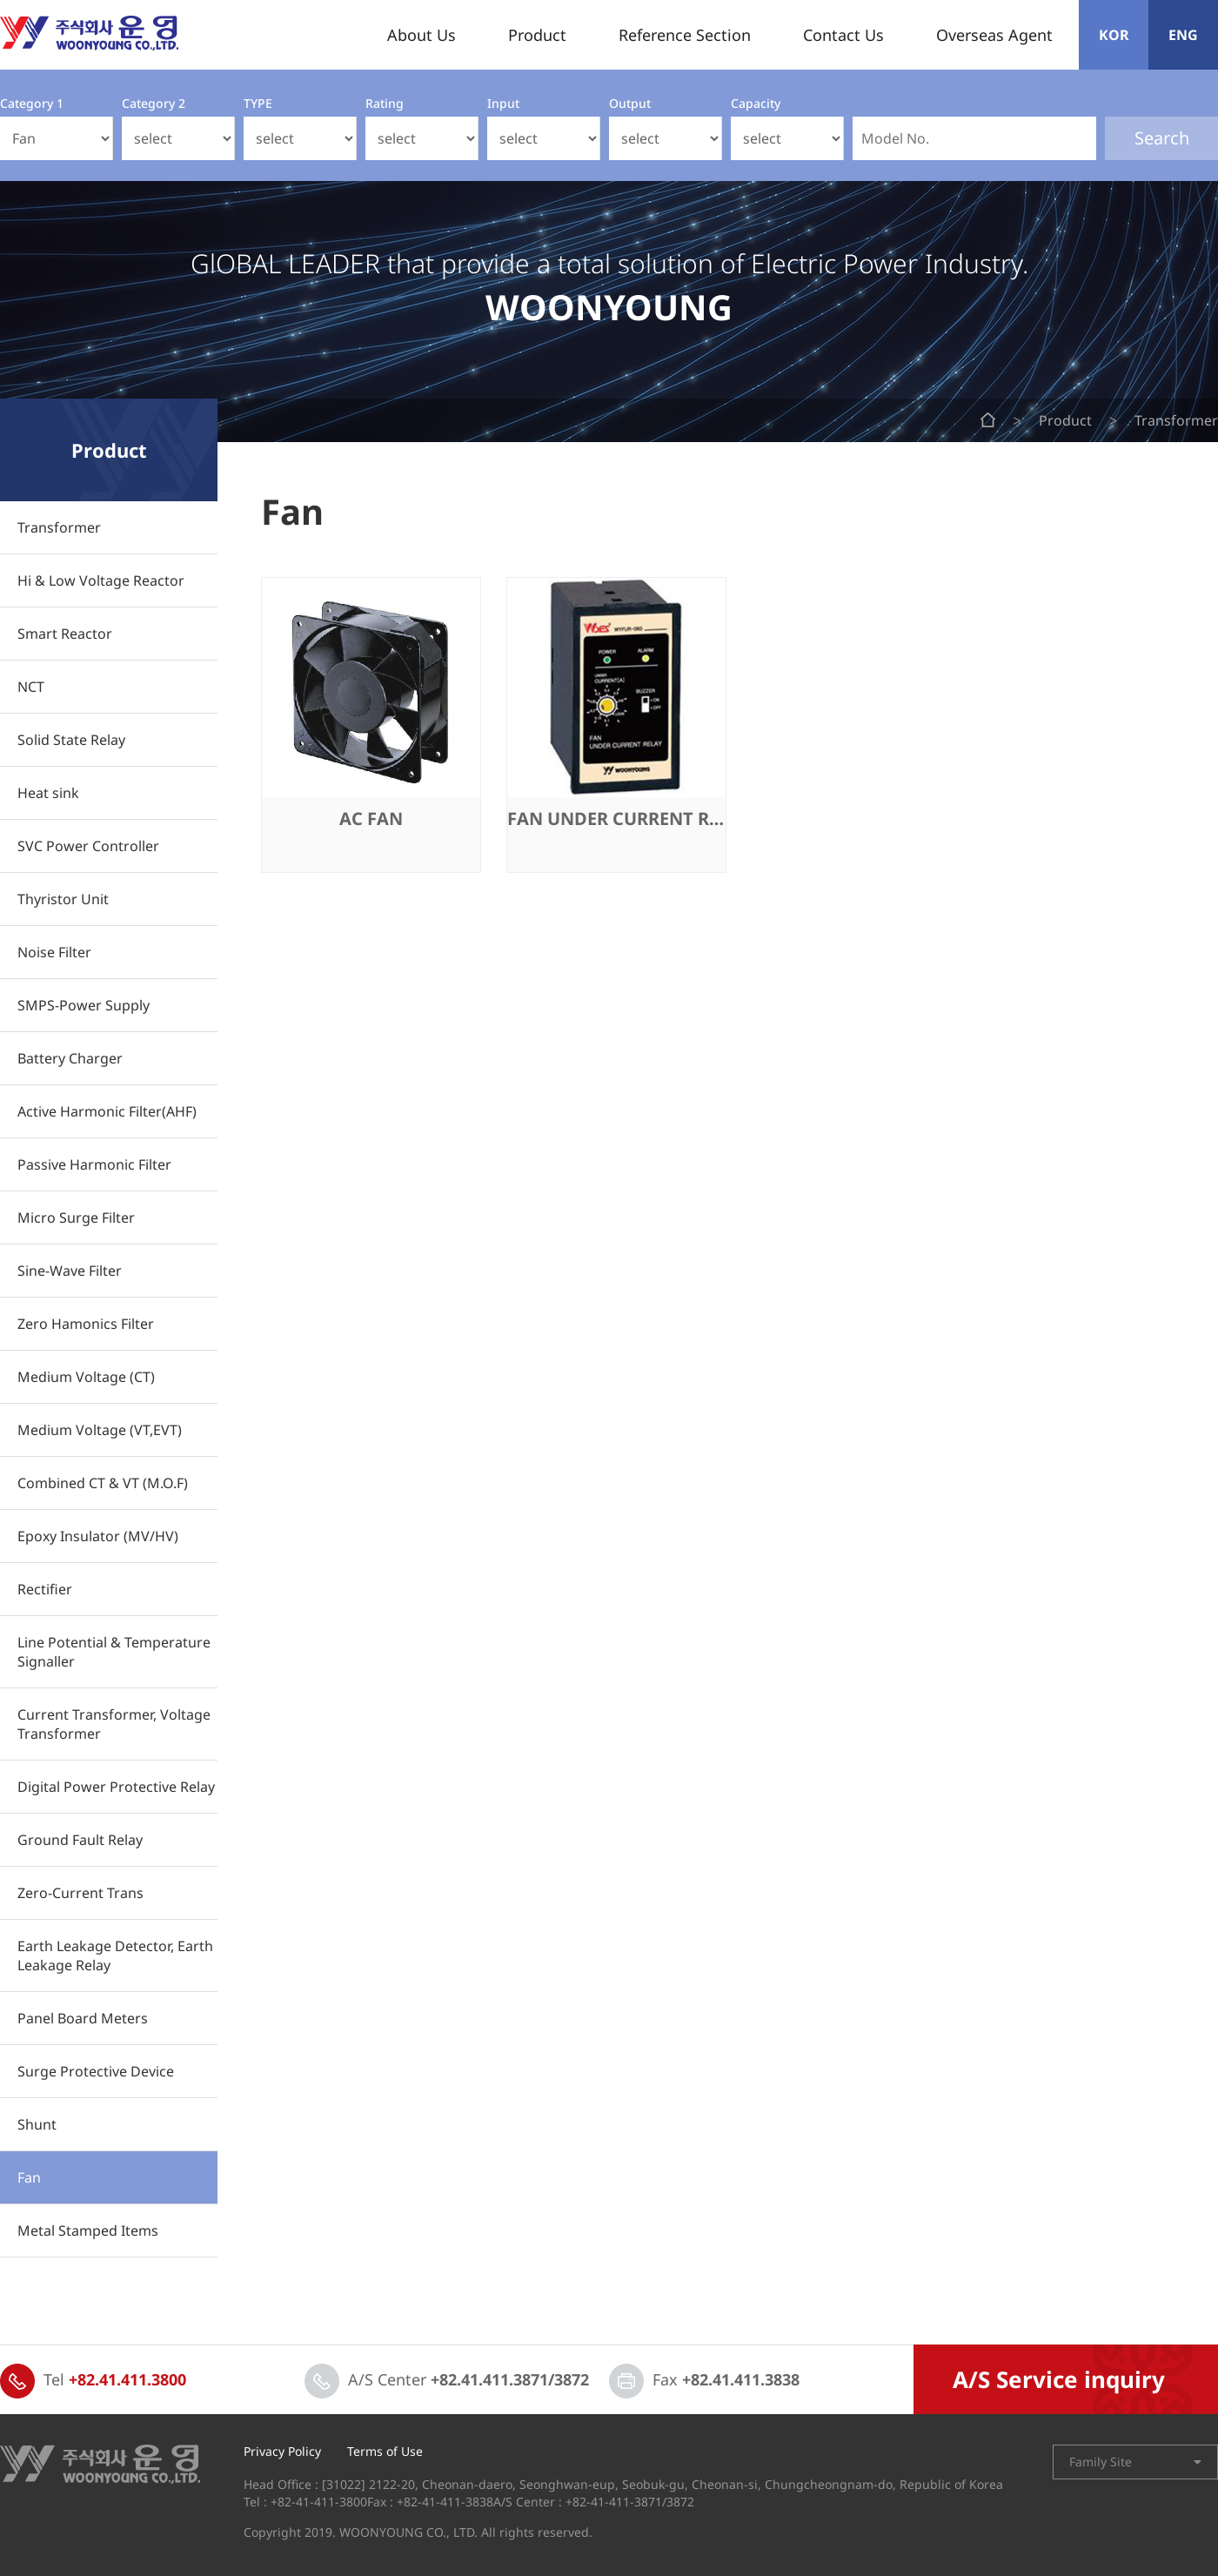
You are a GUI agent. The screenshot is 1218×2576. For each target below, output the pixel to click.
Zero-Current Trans (80, 1892)
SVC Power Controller (88, 845)
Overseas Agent (994, 34)
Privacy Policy (282, 2452)
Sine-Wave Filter (69, 1270)
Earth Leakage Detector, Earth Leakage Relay (115, 1955)
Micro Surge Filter (76, 1217)
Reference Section (685, 34)
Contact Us (843, 34)
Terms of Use (385, 2452)
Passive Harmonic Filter (94, 1164)
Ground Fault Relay (80, 1839)
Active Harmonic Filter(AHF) (107, 1111)
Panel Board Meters (82, 2018)
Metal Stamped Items (87, 2230)
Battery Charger (70, 1058)
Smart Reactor (64, 633)
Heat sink (48, 792)
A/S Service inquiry (1059, 2379)
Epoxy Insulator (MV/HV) (97, 1536)
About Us (421, 34)
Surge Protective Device (95, 2071)
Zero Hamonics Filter (85, 1323)
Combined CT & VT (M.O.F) (102, 1483)
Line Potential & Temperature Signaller (114, 1652)
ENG (1183, 34)
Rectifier (44, 1589)
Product (537, 34)
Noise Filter (54, 952)
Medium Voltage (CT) (86, 1376)
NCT (30, 686)
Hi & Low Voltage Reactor (100, 580)
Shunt (37, 2124)
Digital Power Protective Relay (116, 1786)
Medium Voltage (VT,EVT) (99, 1429)
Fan (29, 2177)
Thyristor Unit (63, 899)
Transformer (59, 527)
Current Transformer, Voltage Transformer (114, 1724)
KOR (1114, 34)
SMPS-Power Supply (83, 1005)
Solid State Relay (71, 739)
